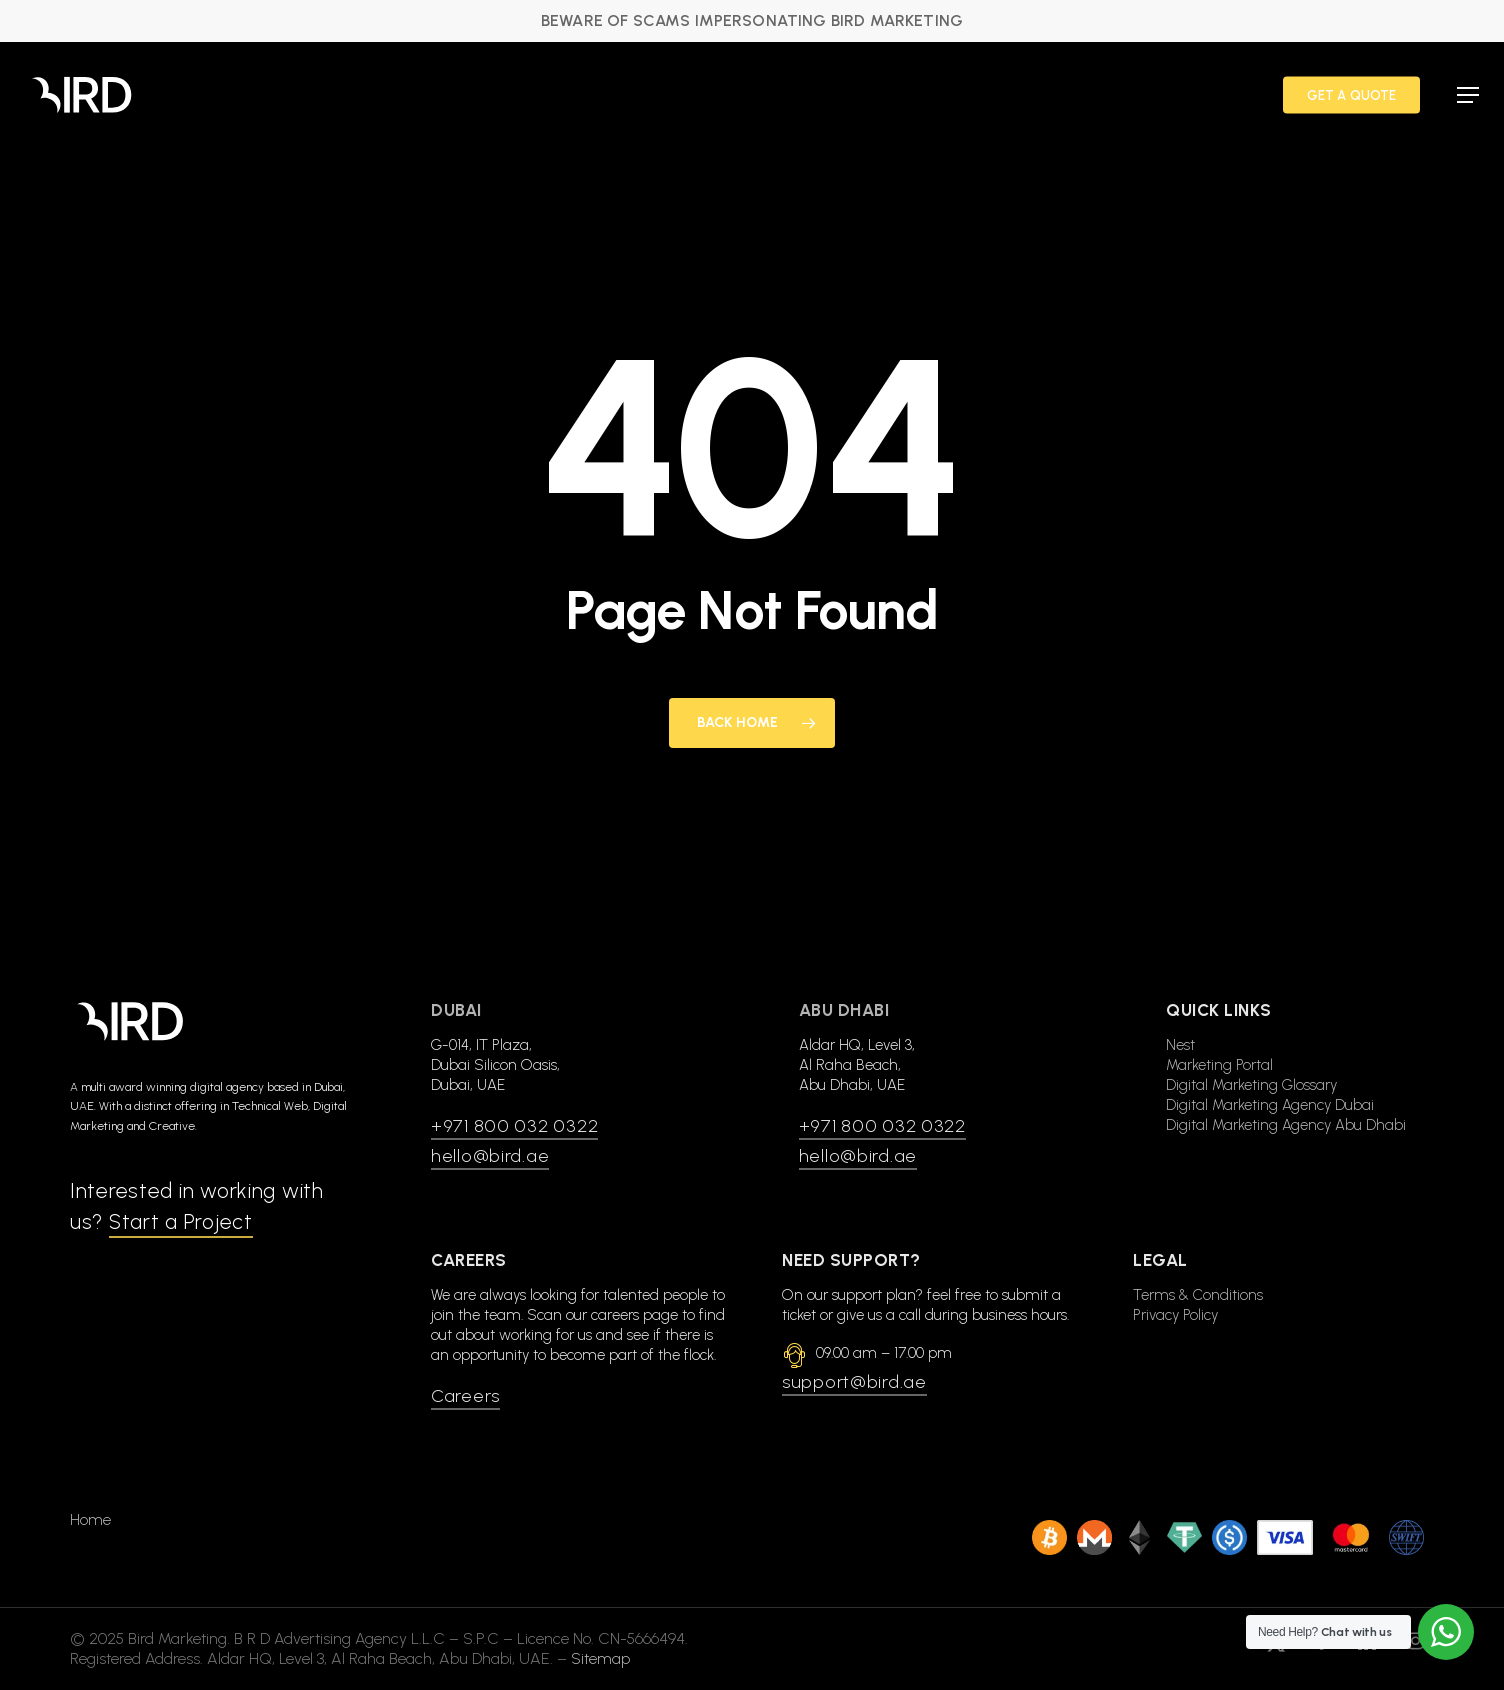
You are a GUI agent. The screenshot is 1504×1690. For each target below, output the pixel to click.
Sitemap (600, 1638)
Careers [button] (465, 1396)
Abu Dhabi (844, 1010)
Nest (1180, 1045)
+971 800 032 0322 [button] (514, 1126)
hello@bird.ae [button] (490, 1156)
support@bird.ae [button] (854, 1382)
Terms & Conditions (1198, 1295)
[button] (1468, 95)
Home (90, 1499)
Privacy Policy (1175, 1315)
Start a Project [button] (181, 1221)
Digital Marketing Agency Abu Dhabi (1286, 1125)
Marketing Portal (1219, 1065)
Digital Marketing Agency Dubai (1270, 1105)
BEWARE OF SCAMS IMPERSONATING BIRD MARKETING (752, 20)
